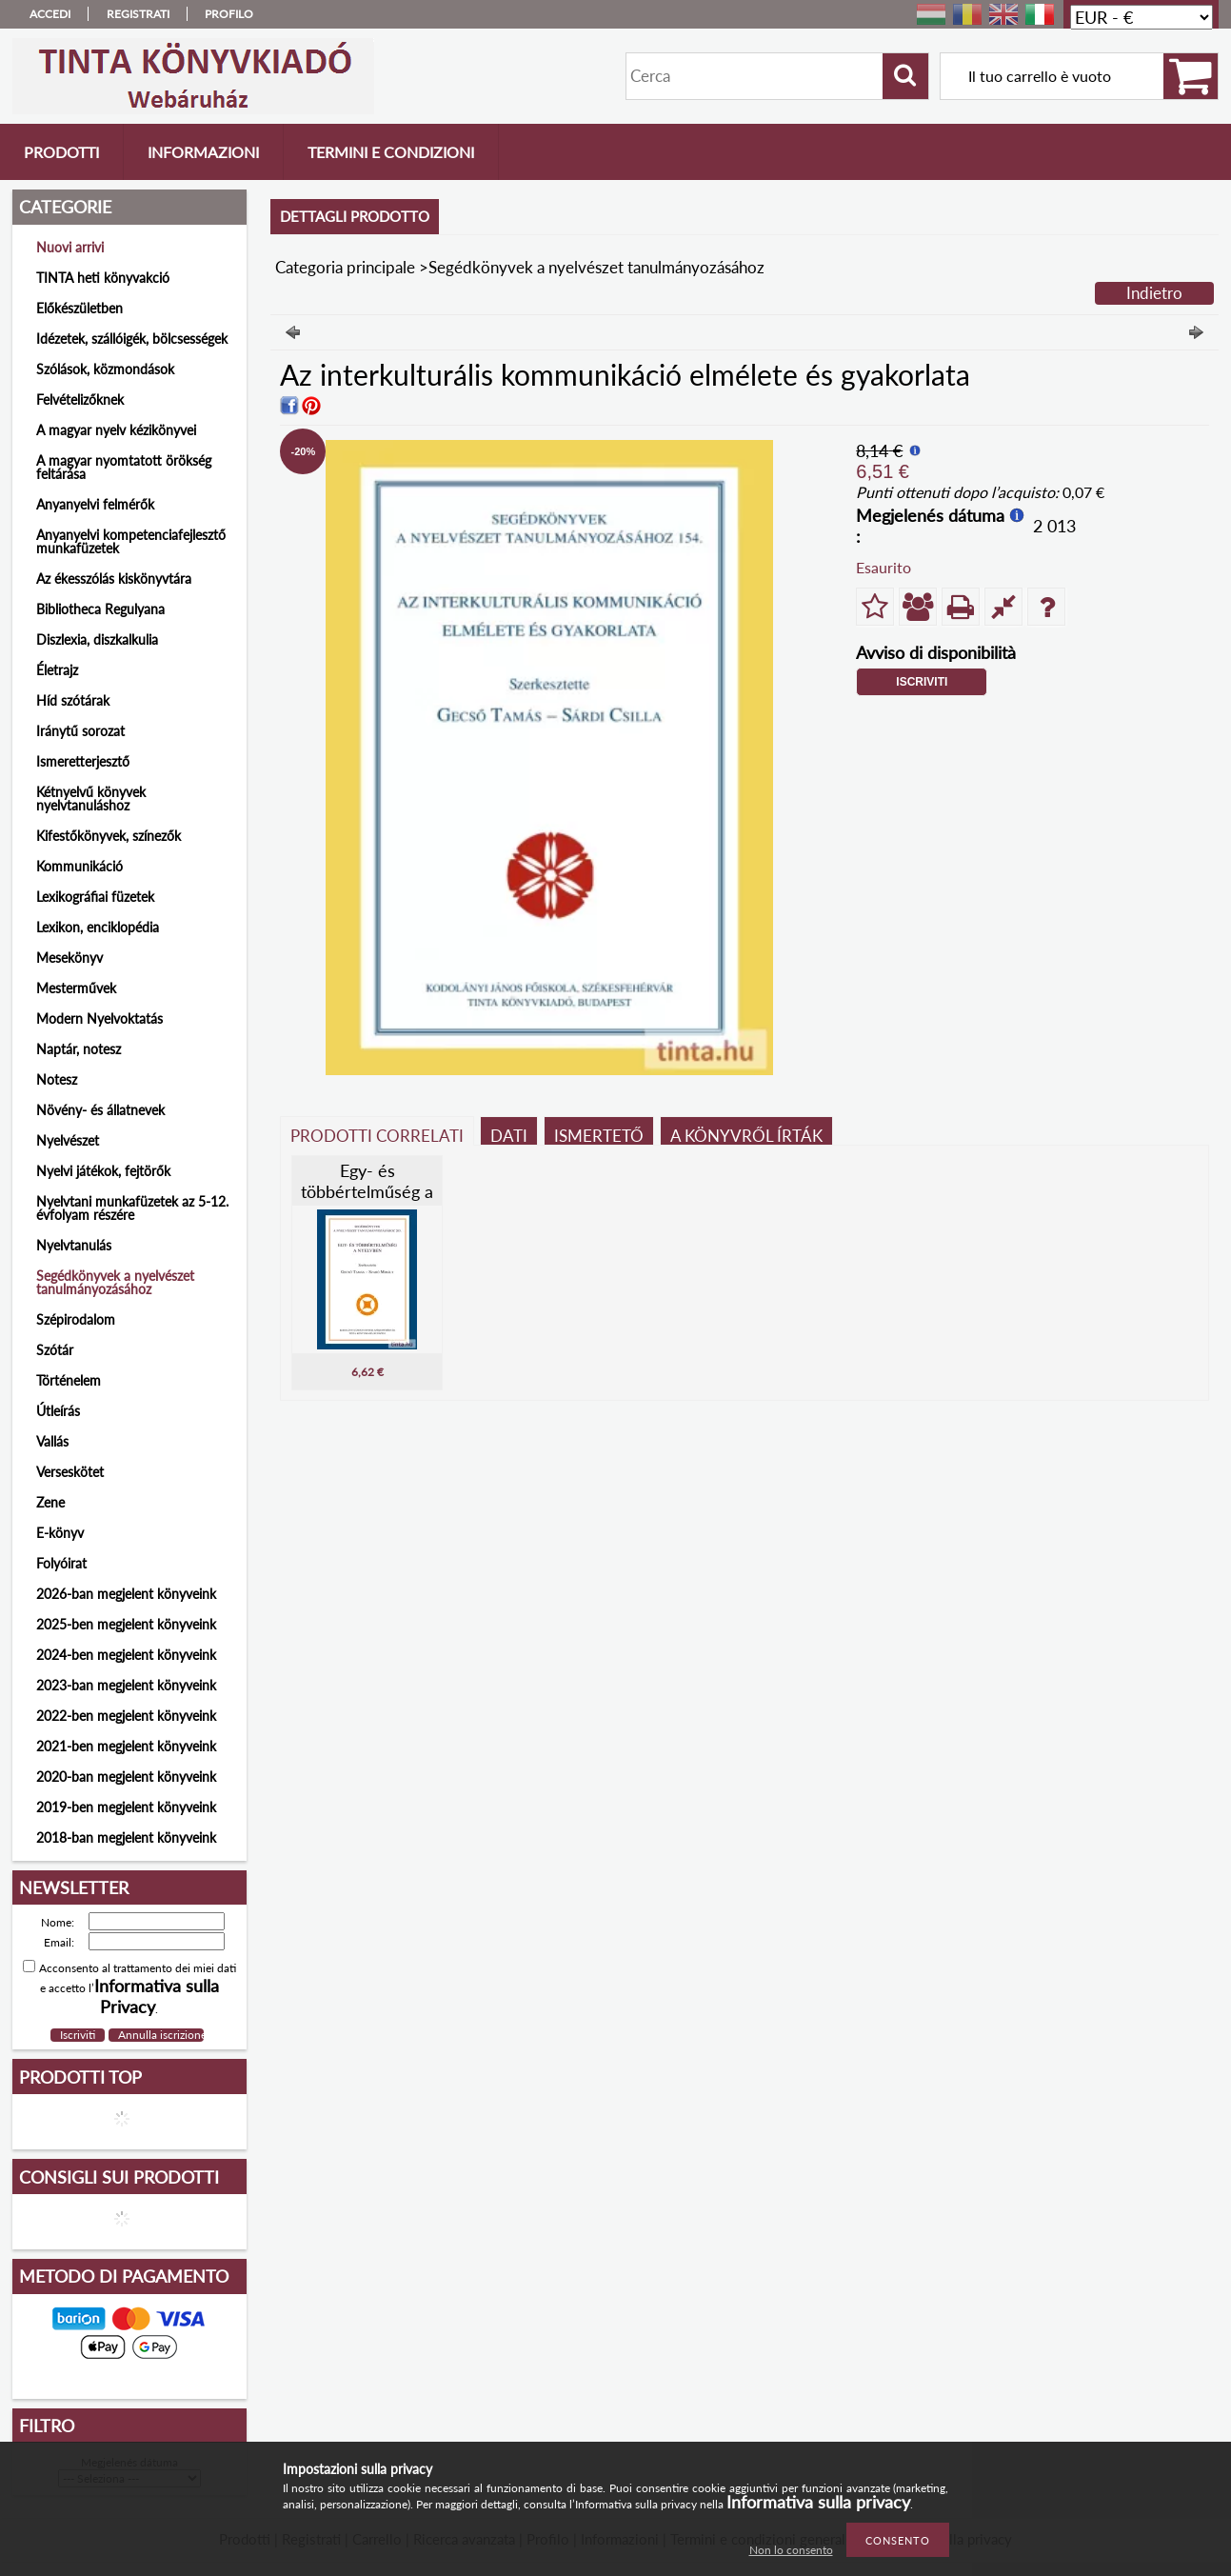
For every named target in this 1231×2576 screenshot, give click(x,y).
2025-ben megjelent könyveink (126, 1624)
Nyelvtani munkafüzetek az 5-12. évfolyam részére (132, 1208)
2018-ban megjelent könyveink (126, 1837)
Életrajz (57, 670)
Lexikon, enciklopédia (97, 927)
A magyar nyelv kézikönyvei (116, 430)
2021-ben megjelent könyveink (126, 1746)
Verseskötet (70, 1472)
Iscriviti (921, 682)
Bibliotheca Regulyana (100, 609)
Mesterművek (76, 988)
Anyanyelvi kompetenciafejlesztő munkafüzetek (131, 541)
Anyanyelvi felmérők (95, 504)
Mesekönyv (69, 957)
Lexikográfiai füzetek (95, 897)
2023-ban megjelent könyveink (126, 1685)
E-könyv (60, 1533)
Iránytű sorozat (80, 731)
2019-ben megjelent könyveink (126, 1807)
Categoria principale (345, 267)
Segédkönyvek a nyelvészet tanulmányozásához (115, 1282)
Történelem (68, 1380)
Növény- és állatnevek (100, 1110)
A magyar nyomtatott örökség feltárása (123, 467)
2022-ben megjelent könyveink (126, 1715)
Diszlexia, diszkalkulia (97, 639)
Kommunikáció (79, 866)
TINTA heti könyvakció (102, 278)
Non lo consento (791, 2550)
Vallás (52, 1441)
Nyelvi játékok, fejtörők (103, 1171)
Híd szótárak (72, 700)
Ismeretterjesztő (82, 761)
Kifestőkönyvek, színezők (108, 836)
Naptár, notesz (78, 1049)
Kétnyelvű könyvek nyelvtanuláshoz (91, 798)
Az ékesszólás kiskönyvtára (113, 578)
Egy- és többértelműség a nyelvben (367, 1191)
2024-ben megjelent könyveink (126, 1655)
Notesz (56, 1079)
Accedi (50, 14)
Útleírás (58, 1411)
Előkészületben (79, 308)
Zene (50, 1502)
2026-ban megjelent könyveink (126, 1594)
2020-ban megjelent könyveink (126, 1776)
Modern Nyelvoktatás (99, 1018)
